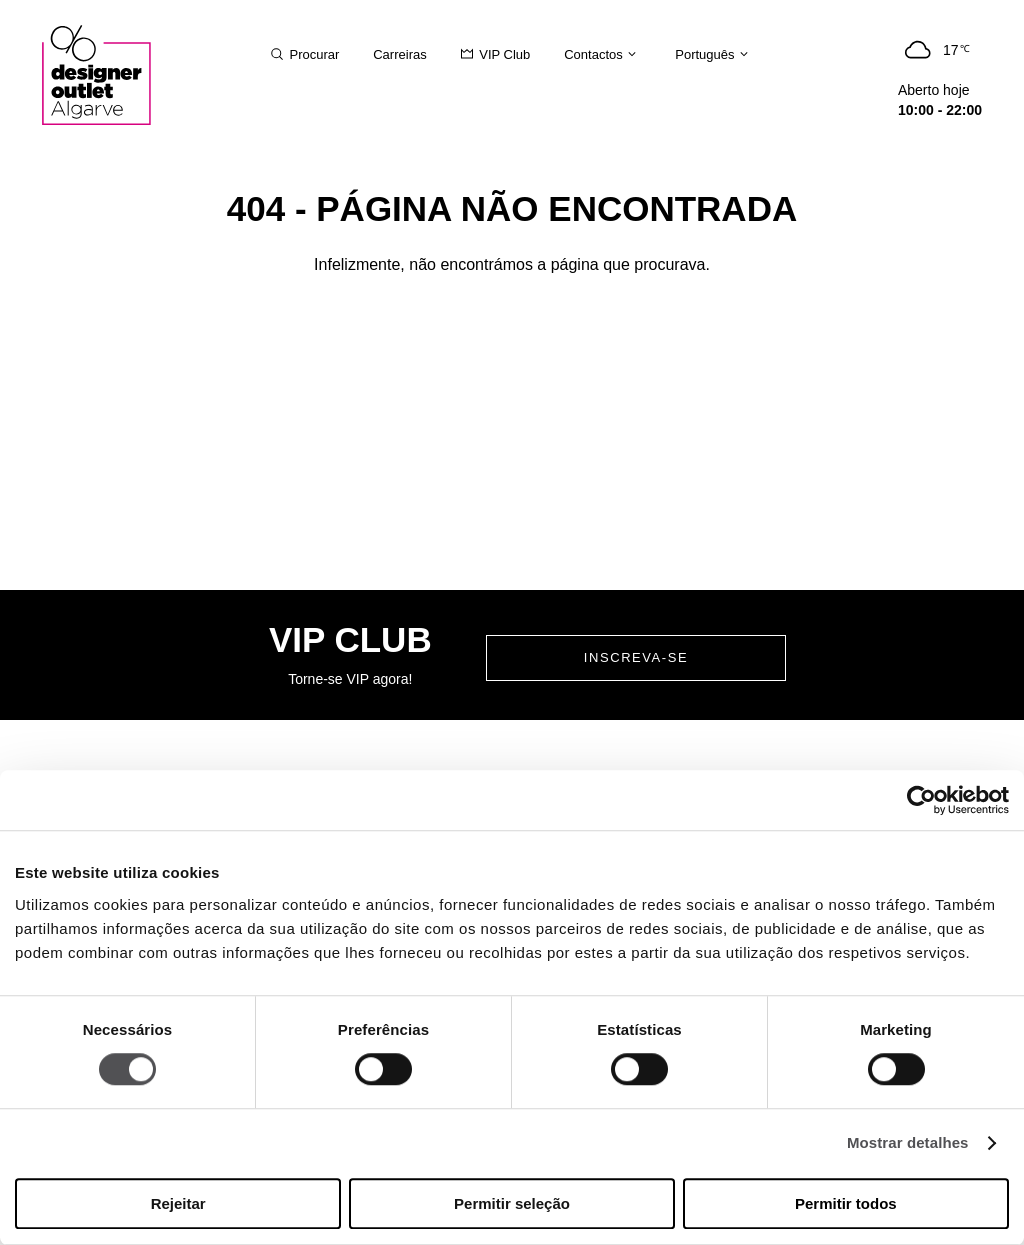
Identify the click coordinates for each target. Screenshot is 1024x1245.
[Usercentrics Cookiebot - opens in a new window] (921, 800)
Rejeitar (178, 1203)
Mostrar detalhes (908, 1143)
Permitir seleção (512, 1203)
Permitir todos (846, 1203)
